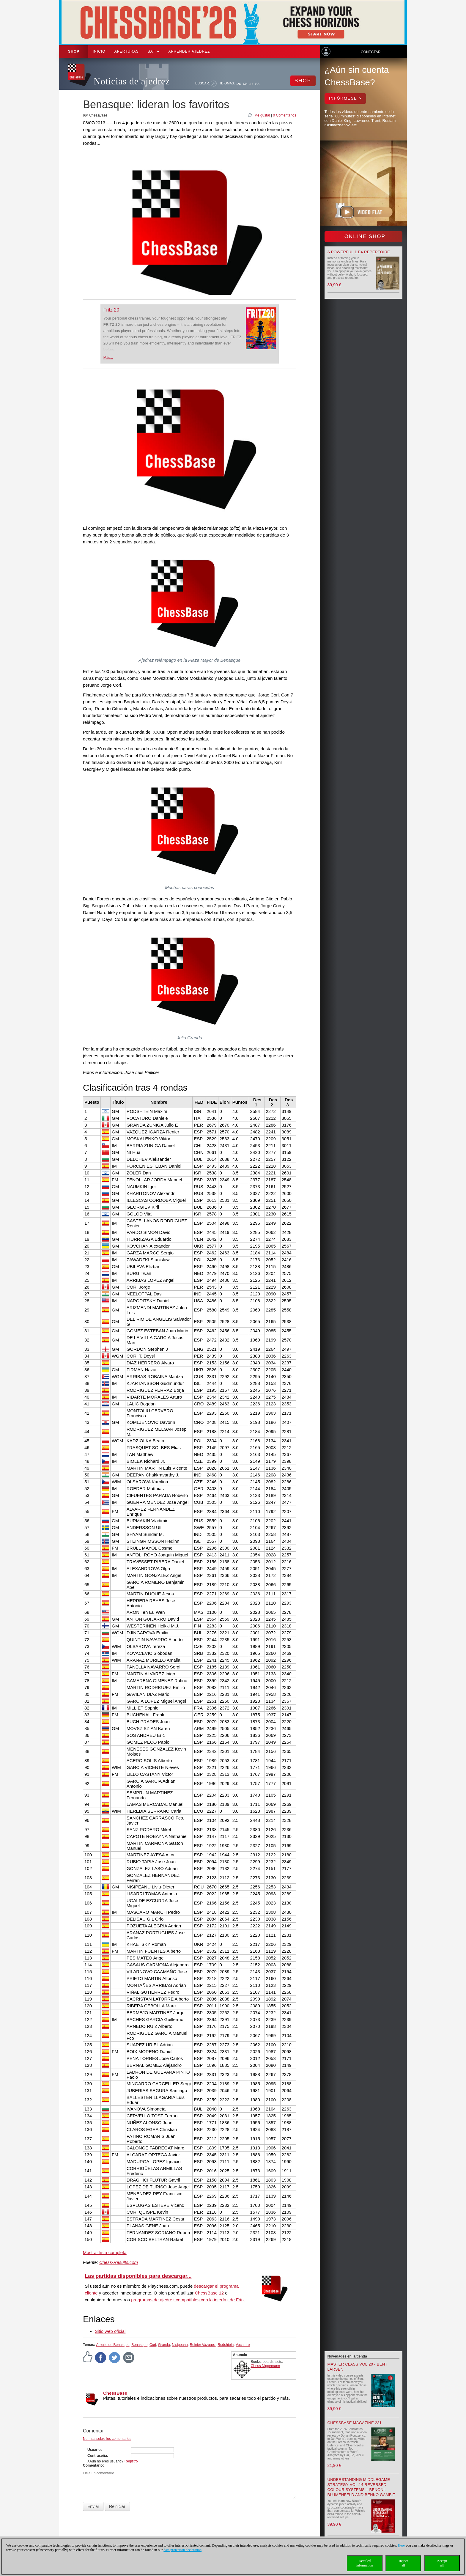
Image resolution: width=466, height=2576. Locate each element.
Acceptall (442, 2563)
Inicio (99, 51)
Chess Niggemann (265, 2366)
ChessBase (115, 2393)
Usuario (94, 2450)
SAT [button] (154, 51)
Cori (152, 2345)
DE (238, 83)
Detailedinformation (364, 2563)
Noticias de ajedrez (132, 81)
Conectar (370, 52)
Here (401, 2545)
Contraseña (97, 2456)
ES (251, 83)
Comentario (93, 2465)
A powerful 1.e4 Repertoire (359, 252)
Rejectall (403, 2563)
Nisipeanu (180, 2345)
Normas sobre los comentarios (107, 2439)
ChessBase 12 (209, 2292)
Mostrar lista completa (105, 2252)
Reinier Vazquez (202, 2345)
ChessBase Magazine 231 (355, 2423)
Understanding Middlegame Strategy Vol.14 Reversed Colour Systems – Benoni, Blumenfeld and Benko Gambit (361, 2487)
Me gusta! (262, 115)
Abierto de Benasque (112, 2345)
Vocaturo (243, 2345)
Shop (73, 51)
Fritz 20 (111, 309)
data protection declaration (182, 2550)
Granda (164, 2345)
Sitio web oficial (110, 2331)
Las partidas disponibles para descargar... (138, 2276)
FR (257, 83)
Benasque (139, 2345)
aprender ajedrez (189, 51)
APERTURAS (126, 51)
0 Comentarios (284, 115)
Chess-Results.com (118, 2262)
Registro (131, 2461)
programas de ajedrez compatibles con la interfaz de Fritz (188, 2299)
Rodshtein (226, 2345)
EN (245, 83)
